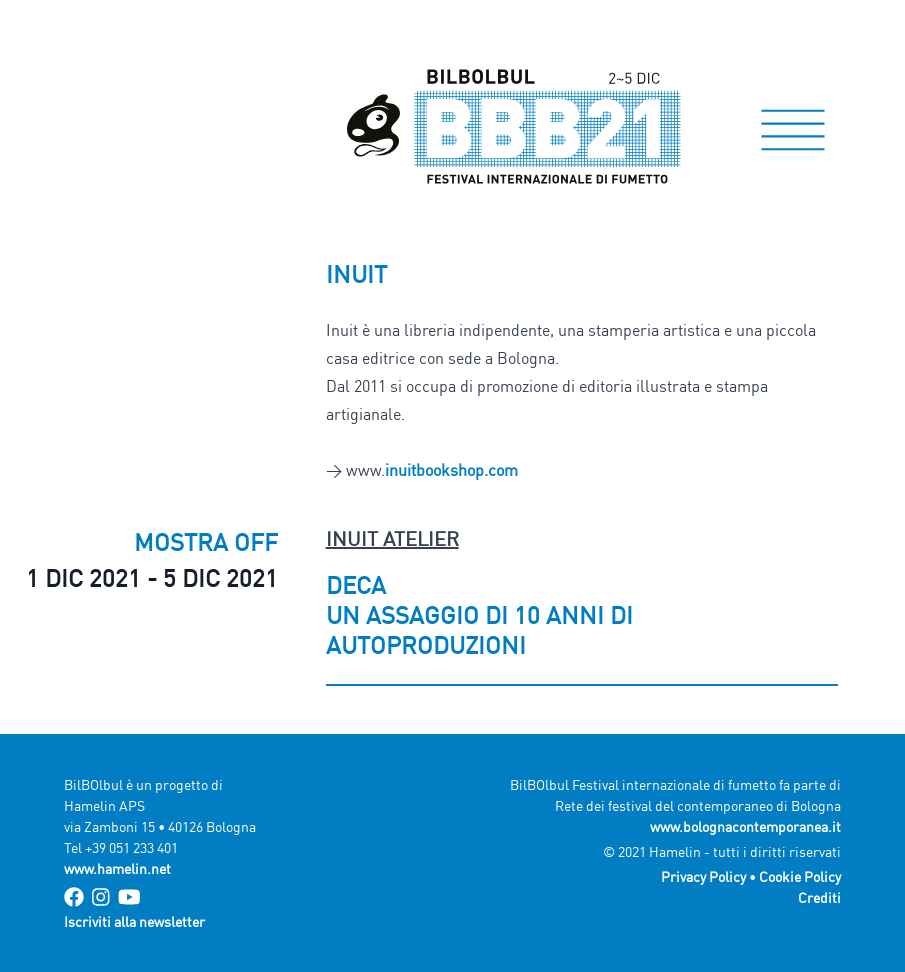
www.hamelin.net (117, 868)
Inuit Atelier (392, 538)
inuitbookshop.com (451, 470)
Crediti (819, 897)
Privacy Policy (703, 876)
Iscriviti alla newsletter (134, 921)
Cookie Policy (800, 876)
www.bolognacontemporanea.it (745, 826)
